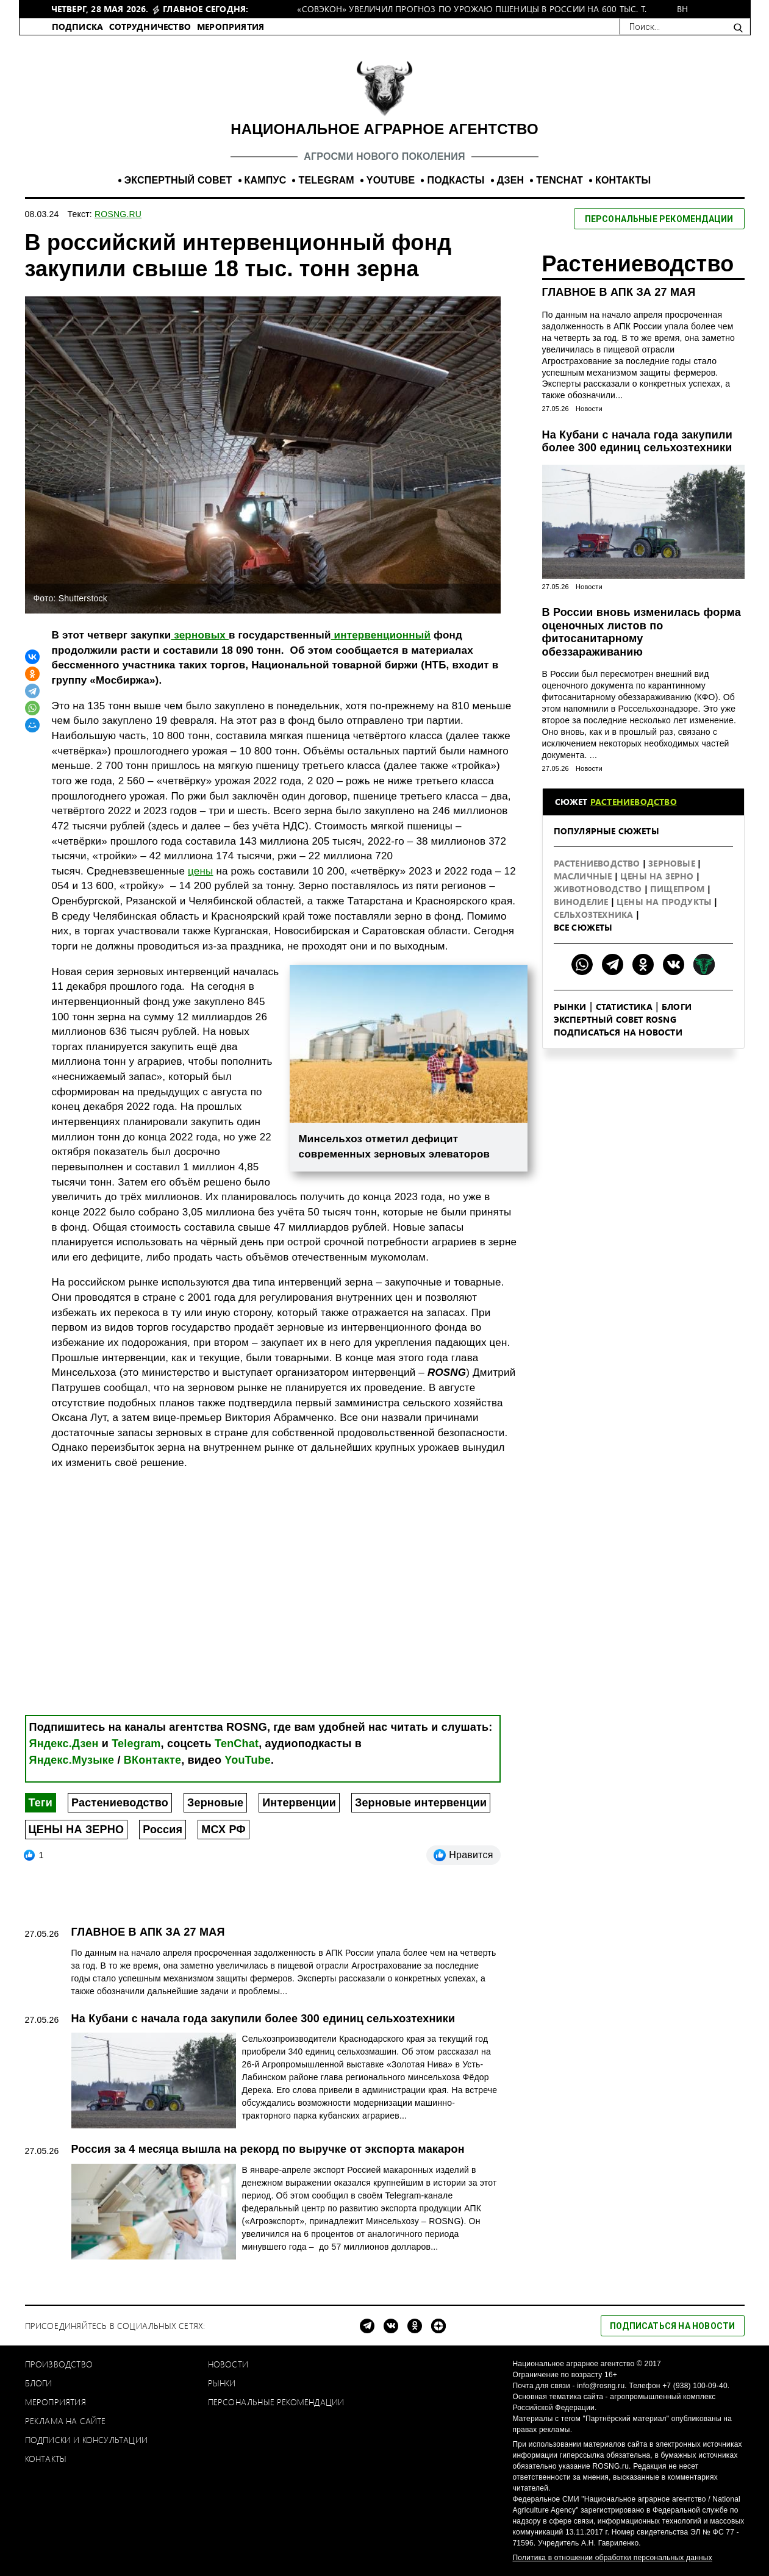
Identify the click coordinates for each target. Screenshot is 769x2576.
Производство (59, 2364)
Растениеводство (119, 1803)
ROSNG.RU (118, 214)
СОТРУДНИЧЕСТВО (150, 26)
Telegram (136, 1743)
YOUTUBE (391, 180)
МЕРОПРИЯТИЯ (230, 26)
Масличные (584, 876)
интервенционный (381, 635)
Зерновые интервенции (421, 1803)
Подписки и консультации (86, 2439)
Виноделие (582, 901)
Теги (40, 1803)
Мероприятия (55, 2402)
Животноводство (599, 889)
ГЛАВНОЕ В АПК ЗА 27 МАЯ (619, 292)
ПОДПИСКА (78, 26)
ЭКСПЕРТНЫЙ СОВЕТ (178, 180)
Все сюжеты (583, 927)
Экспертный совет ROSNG (615, 1019)
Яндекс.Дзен (64, 1743)
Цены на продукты (665, 901)
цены (200, 871)
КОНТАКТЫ (623, 180)
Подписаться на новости (618, 1032)
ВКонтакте (152, 1760)
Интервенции (299, 1803)
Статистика (624, 1006)
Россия (162, 1829)
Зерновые (215, 1803)
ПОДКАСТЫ (455, 180)
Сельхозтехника (595, 914)
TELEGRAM (326, 180)
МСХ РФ (223, 1829)
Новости (589, 408)
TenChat (237, 1743)
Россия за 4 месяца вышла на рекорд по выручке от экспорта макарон (268, 2149)
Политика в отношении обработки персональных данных (612, 2557)
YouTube (247, 1760)
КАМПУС (266, 180)
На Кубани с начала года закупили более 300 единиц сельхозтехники (637, 441)
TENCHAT (559, 180)
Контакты (46, 2458)
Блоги (677, 1006)
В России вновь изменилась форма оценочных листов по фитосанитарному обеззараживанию (641, 632)
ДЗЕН (510, 180)
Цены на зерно (658, 876)
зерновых (200, 635)
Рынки (570, 1006)
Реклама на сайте (65, 2421)
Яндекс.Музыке (72, 1760)
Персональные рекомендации (276, 2402)
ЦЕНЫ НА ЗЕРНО (76, 1829)
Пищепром (678, 889)
